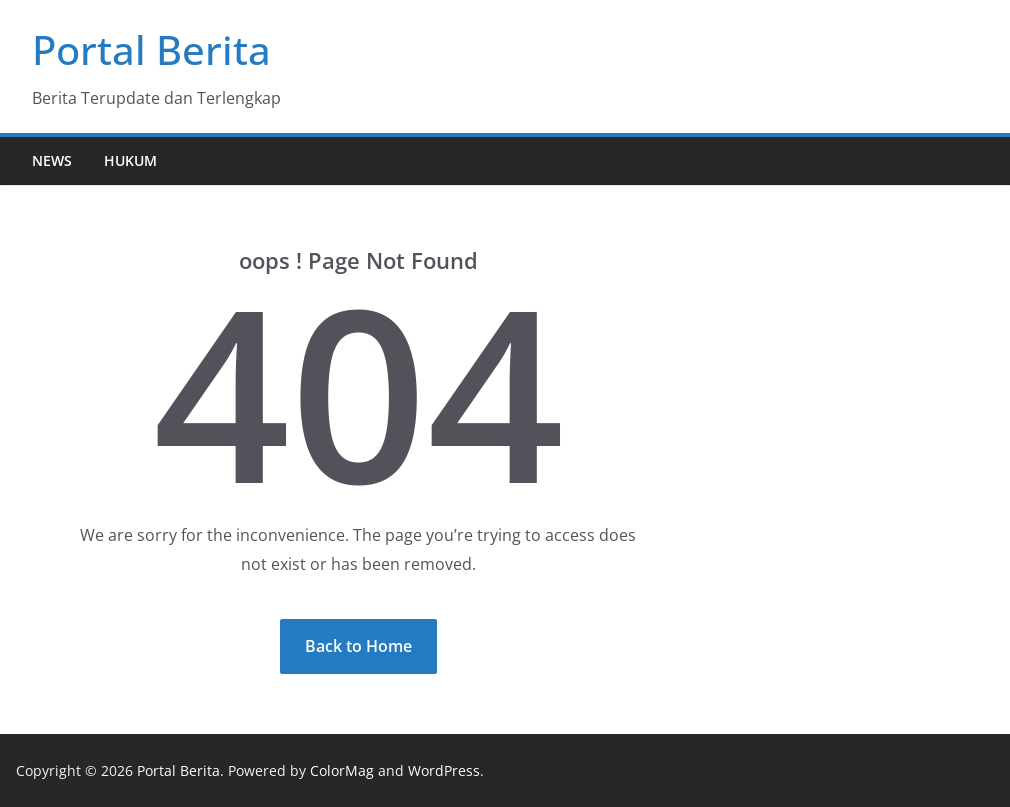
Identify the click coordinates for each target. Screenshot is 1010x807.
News (52, 160)
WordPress (444, 770)
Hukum (130, 160)
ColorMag (342, 770)
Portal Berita (151, 49)
